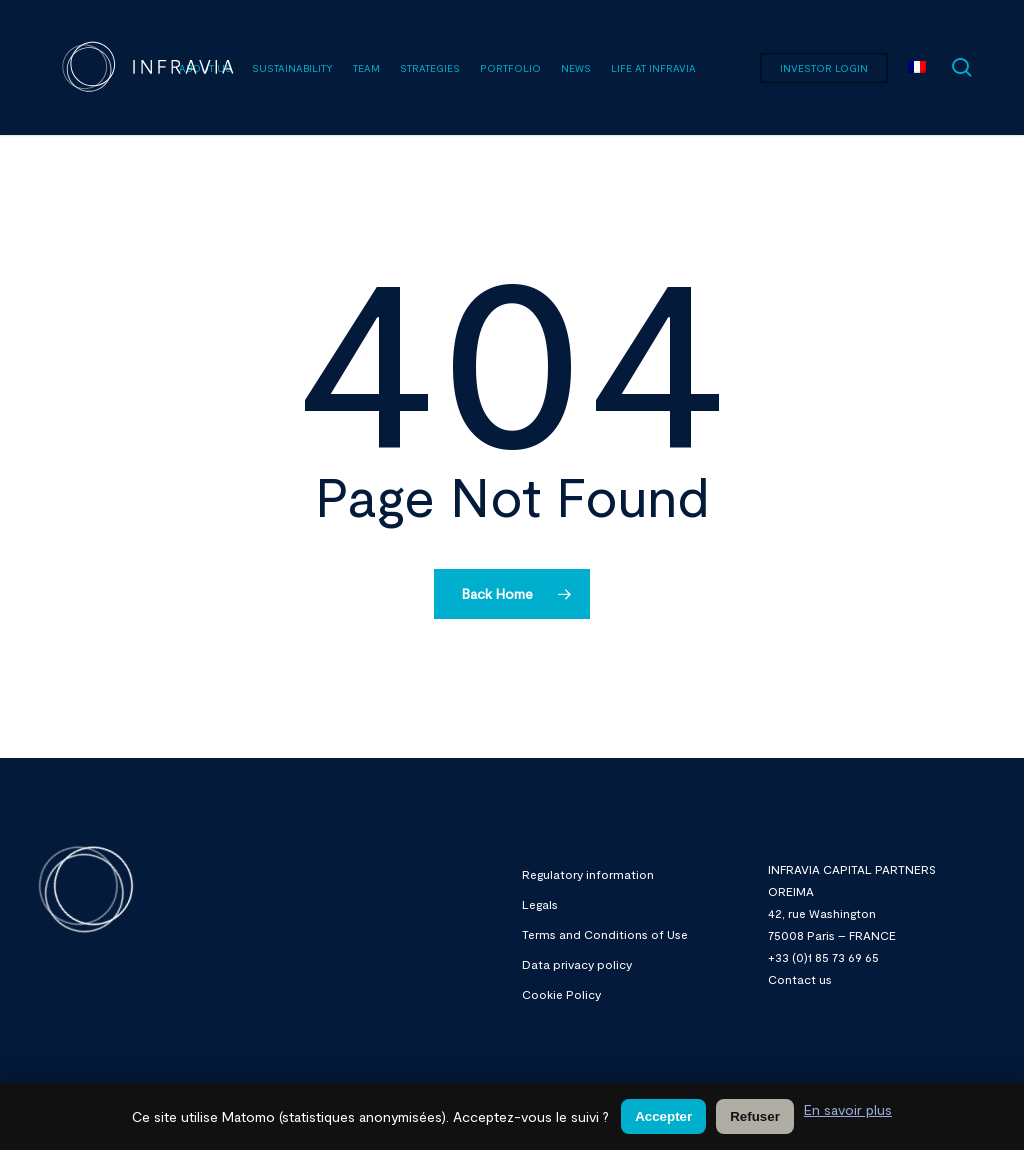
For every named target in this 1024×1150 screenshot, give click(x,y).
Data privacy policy (577, 964)
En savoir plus (848, 1109)
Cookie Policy (561, 994)
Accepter (663, 1116)
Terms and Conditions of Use (605, 934)
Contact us (800, 979)
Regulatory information (588, 874)
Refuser (755, 1116)
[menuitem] (917, 68)
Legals (540, 904)
